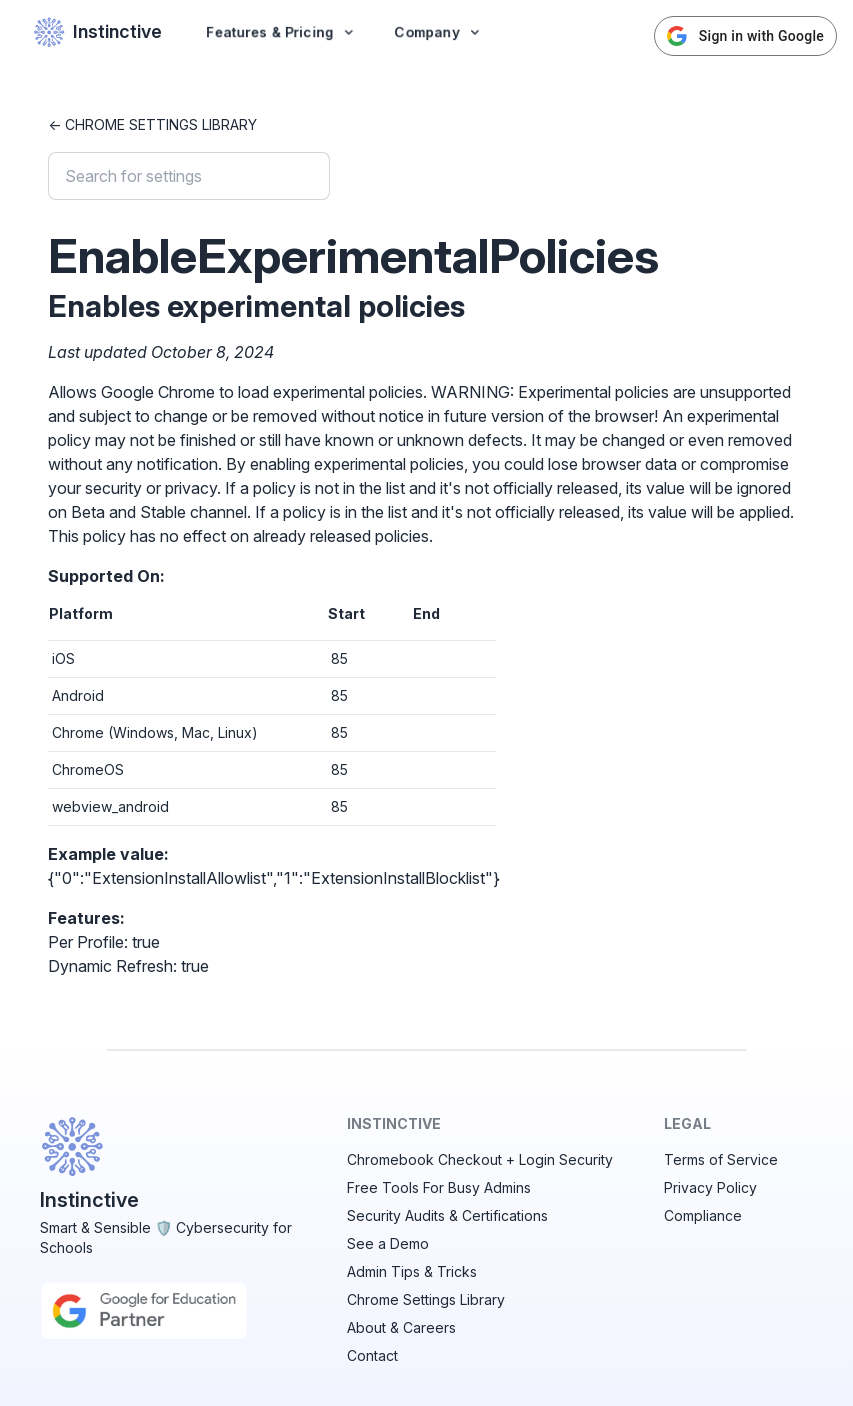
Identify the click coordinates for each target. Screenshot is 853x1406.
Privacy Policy (710, 1187)
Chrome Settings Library (426, 1299)
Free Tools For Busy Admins (439, 1187)
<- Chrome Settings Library (152, 124)
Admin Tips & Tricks (412, 1271)
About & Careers (401, 1327)
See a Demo (388, 1243)
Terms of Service (721, 1159)
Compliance (703, 1215)
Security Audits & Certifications (447, 1215)
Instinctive (97, 32)
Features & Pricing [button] (281, 31)
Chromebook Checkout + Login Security (480, 1159)
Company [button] (438, 31)
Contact (372, 1355)
